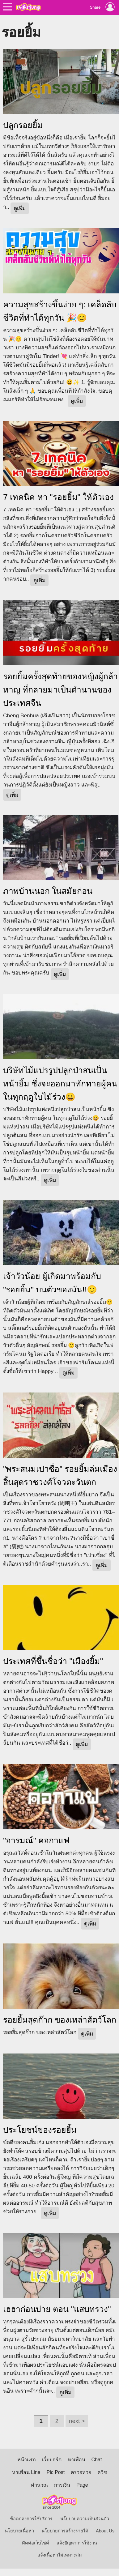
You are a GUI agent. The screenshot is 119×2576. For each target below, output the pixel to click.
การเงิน (62, 2485)
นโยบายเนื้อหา (19, 2530)
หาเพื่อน (76, 2459)
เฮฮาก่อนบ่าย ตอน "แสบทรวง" (57, 2309)
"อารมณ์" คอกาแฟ (36, 1840)
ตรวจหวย (81, 2472)
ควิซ (102, 2472)
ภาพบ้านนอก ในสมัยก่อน (47, 891)
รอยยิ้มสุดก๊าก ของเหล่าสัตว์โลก (59, 2019)
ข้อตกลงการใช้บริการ (31, 2518)
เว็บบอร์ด (52, 2459)
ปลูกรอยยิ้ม (23, 125)
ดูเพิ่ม (20, 208)
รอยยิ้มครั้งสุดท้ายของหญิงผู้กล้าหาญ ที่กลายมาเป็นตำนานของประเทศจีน (60, 690)
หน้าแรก (26, 2459)
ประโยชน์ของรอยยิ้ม (40, 2130)
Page (82, 2485)
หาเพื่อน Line (26, 2472)
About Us (105, 2530)
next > (77, 2421)
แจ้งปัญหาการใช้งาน (77, 2542)
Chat (96, 2459)
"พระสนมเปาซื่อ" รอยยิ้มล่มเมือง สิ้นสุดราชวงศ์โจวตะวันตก (60, 1475)
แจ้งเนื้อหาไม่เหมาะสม (59, 2555)
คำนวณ (39, 2485)
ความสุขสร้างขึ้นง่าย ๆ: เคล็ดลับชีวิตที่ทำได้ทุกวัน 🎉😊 (60, 311)
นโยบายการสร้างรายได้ (64, 2530)
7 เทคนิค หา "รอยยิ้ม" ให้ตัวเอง (58, 497)
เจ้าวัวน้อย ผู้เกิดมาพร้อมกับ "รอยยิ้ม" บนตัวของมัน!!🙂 (52, 1283)
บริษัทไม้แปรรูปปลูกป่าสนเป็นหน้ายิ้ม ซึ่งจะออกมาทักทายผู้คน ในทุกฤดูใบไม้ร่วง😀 (60, 1084)
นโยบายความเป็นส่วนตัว (84, 2518)
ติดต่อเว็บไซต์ (35, 2542)
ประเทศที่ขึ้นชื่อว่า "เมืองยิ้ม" (53, 1661)
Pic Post (56, 2472)
